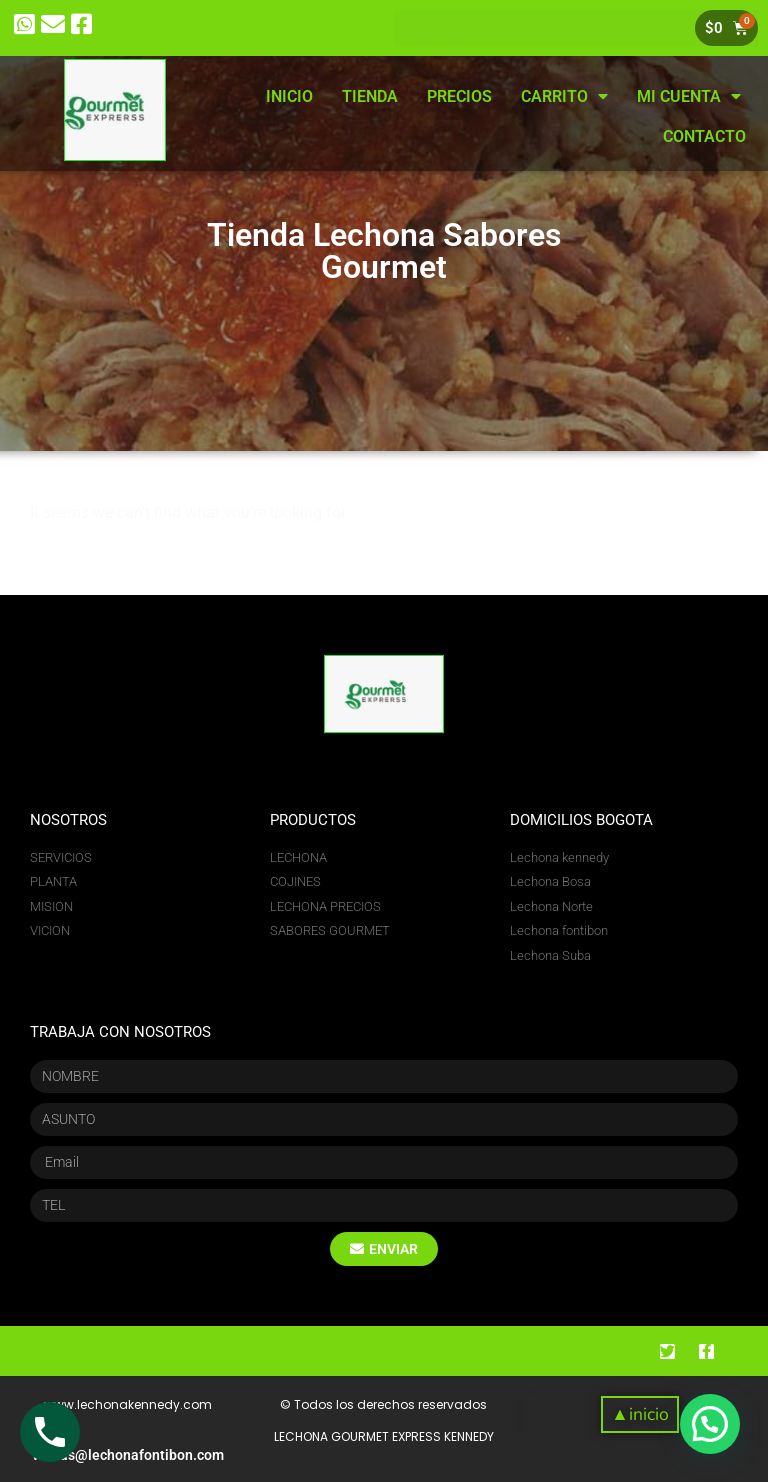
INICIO (289, 96)
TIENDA (370, 96)
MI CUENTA (689, 96)
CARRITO (564, 96)
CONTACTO (704, 136)
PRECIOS (459, 96)
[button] (639, 1414)
